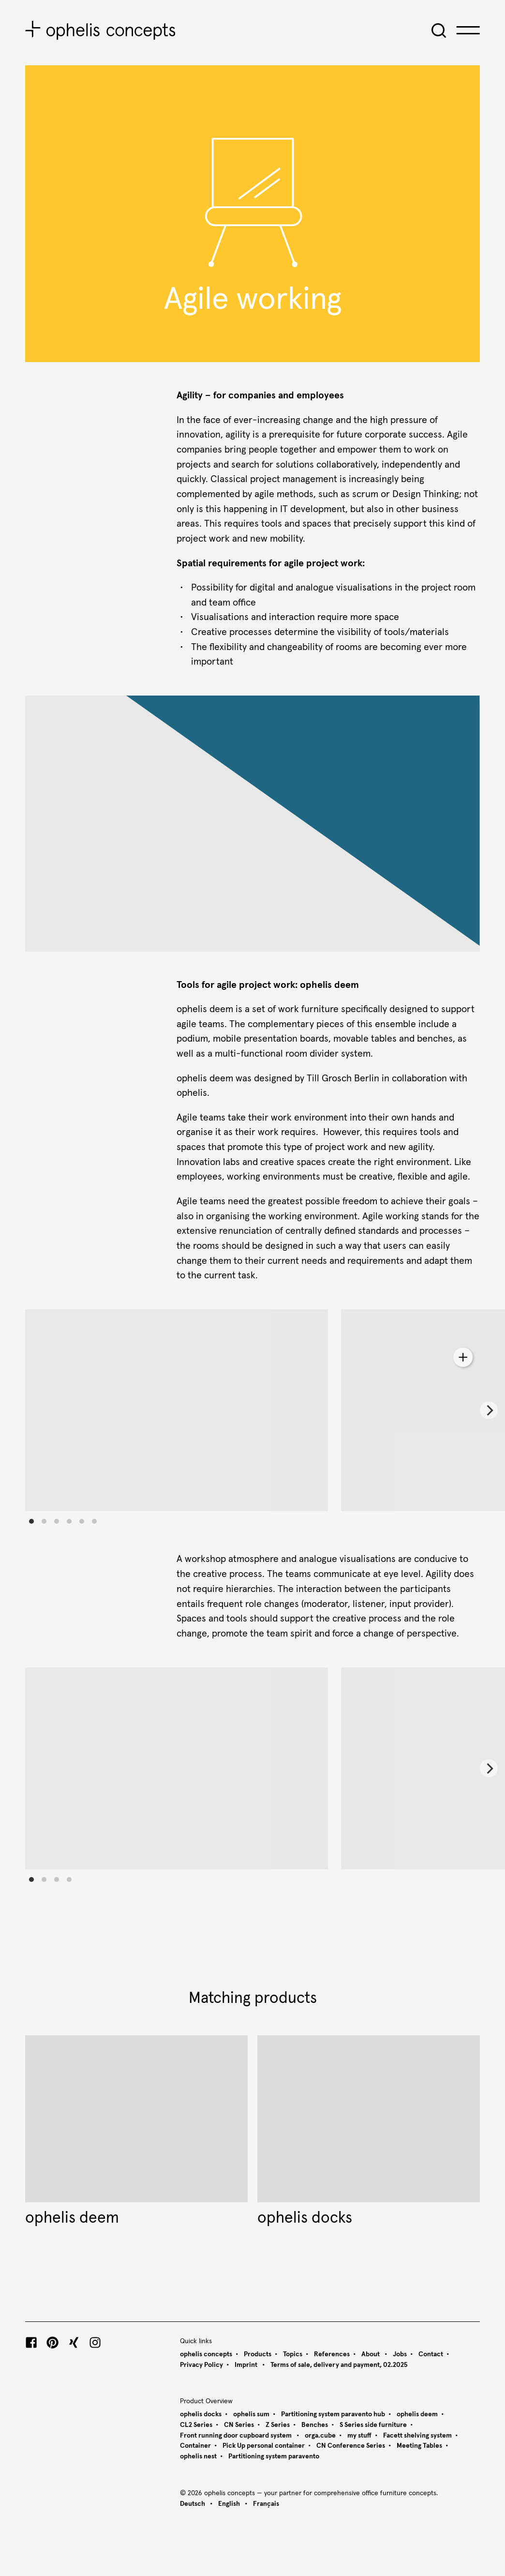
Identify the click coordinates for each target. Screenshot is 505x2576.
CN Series (239, 2425)
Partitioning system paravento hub (333, 2414)
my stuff (359, 2435)
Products (257, 2354)
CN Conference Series (350, 2445)
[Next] (489, 1410)
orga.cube (320, 2435)
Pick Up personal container (264, 2445)
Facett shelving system (417, 2435)
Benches (314, 2425)
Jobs (400, 2354)
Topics (292, 2354)
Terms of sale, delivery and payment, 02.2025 (338, 2365)
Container (195, 2445)
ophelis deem (417, 2414)
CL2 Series (196, 2425)
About (371, 2354)
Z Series (278, 2425)
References (332, 2354)
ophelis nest (198, 2456)
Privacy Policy (201, 2365)
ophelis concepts (206, 2354)
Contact (430, 2354)
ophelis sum (251, 2414)
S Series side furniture (373, 2425)
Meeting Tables (419, 2445)
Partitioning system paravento (273, 2456)
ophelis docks (201, 2414)
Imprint (247, 2365)
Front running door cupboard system (236, 2435)
